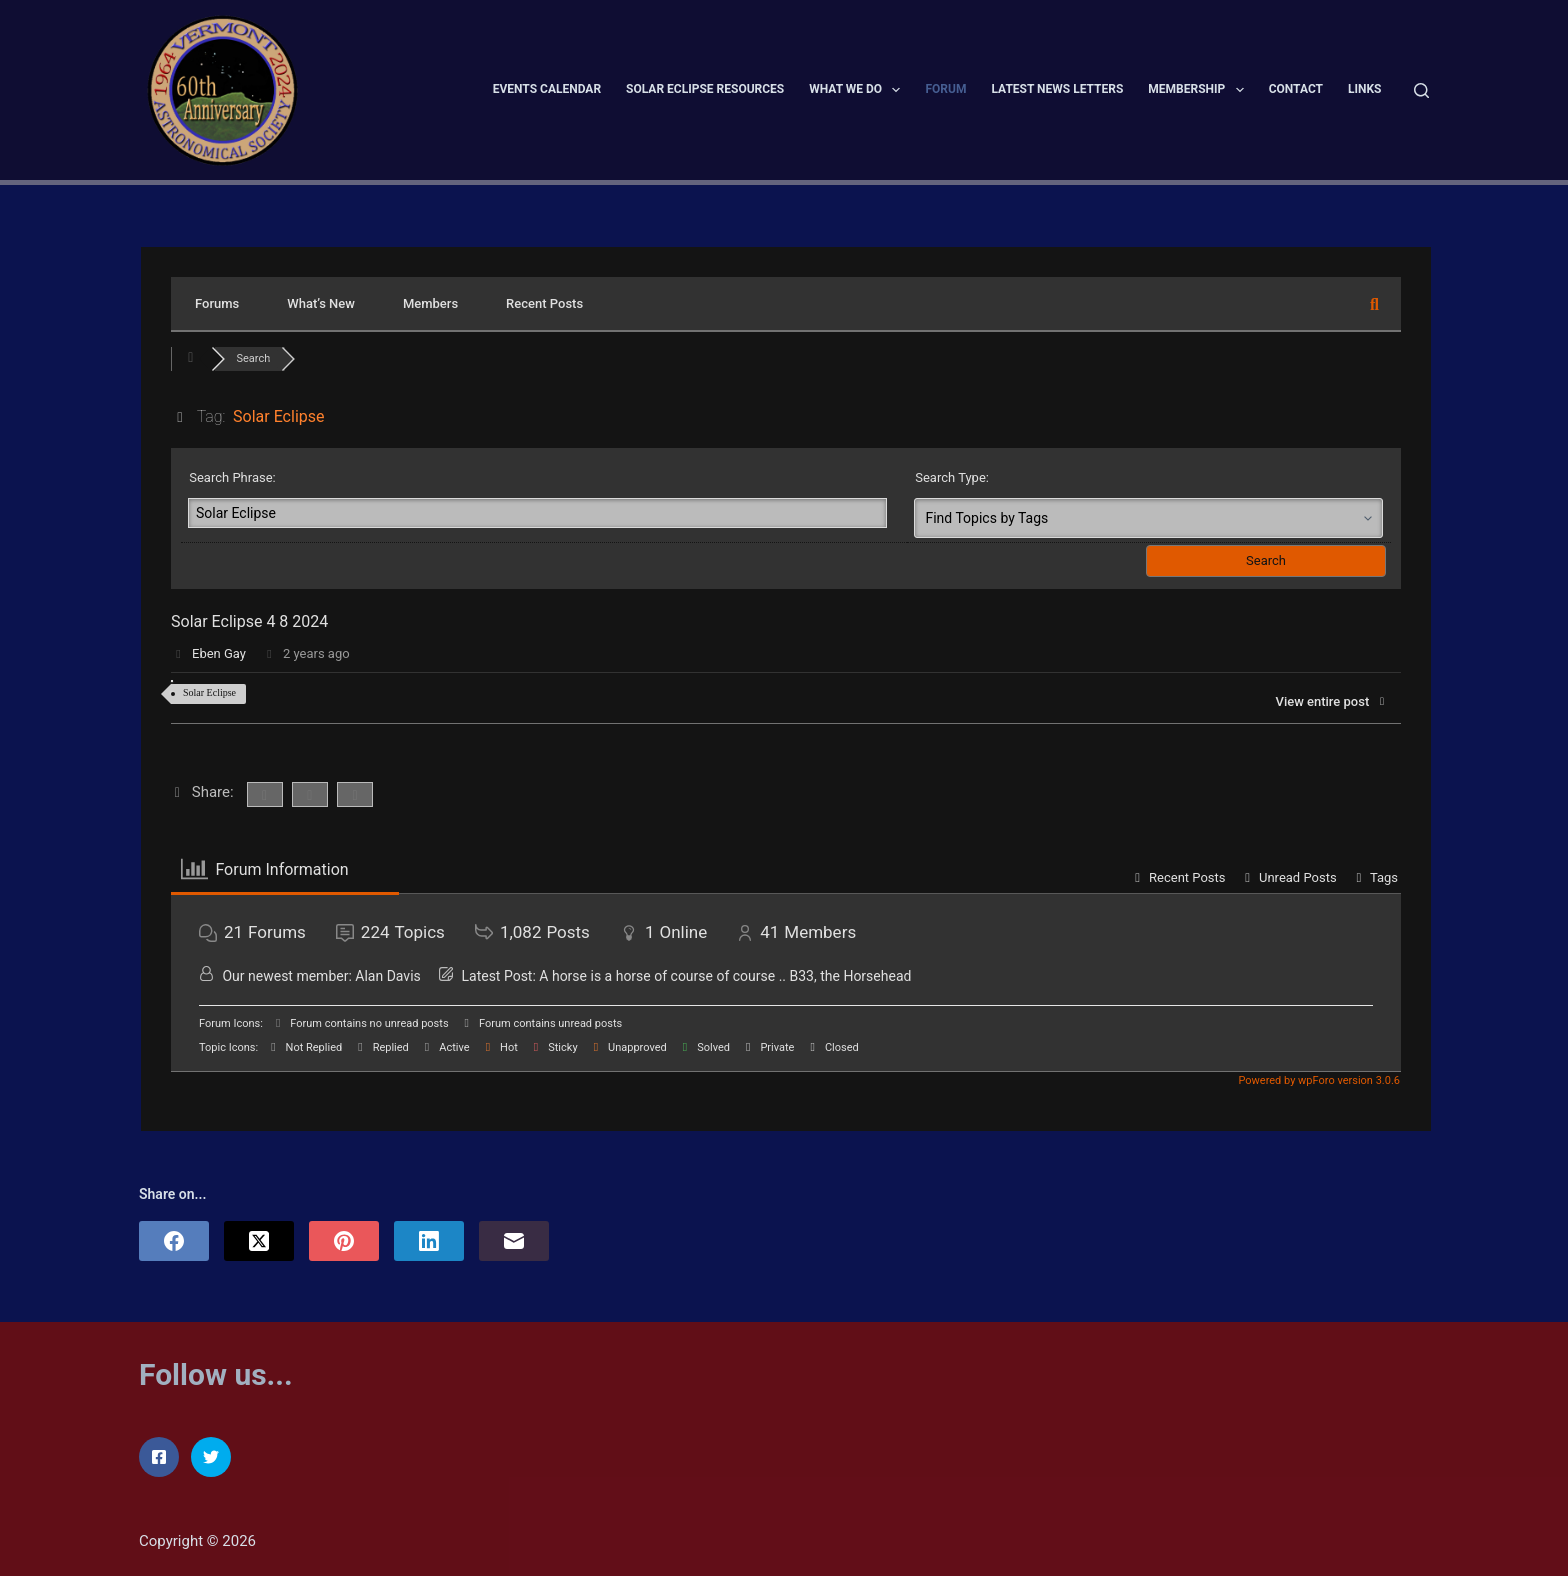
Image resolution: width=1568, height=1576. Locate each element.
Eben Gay (219, 653)
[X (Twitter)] (259, 1241)
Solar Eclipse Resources (705, 89)
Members (430, 303)
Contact (1296, 89)
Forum (945, 89)
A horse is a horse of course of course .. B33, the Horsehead (725, 976)
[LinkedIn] (429, 1241)
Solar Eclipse (209, 692)
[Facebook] (174, 1241)
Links (1365, 89)
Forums (217, 303)
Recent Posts (544, 303)
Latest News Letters (1057, 89)
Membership (1199, 90)
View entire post (1332, 701)
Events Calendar (547, 89)
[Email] (514, 1241)
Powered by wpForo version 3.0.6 (1318, 1080)
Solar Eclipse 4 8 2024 (249, 621)
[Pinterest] (344, 1241)
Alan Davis (387, 976)
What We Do (858, 90)
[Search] (1421, 90)
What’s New (321, 303)
